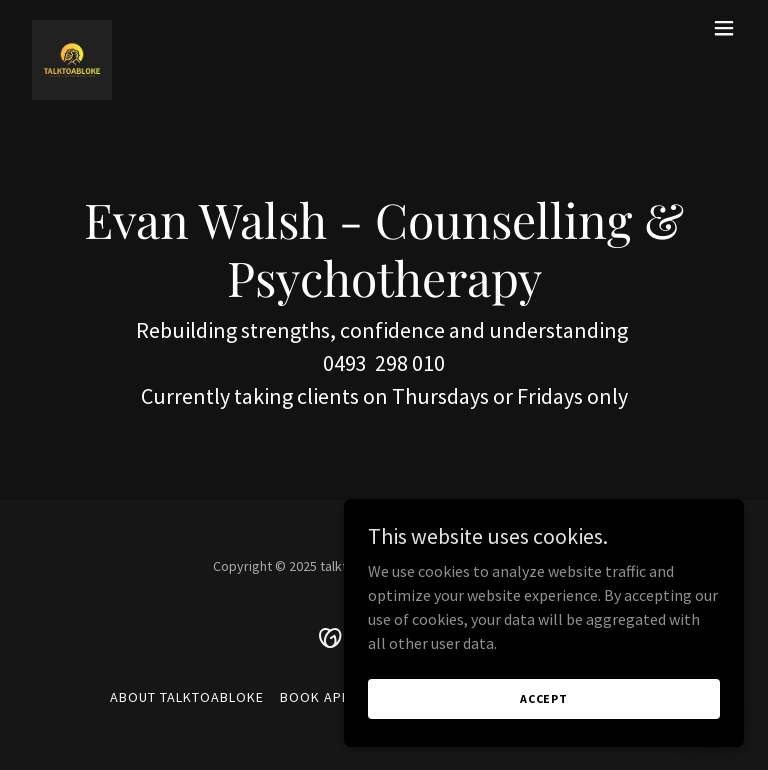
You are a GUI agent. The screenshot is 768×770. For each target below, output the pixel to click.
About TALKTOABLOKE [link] (187, 697)
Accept (544, 698)
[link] (72, 28)
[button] (724, 28)
